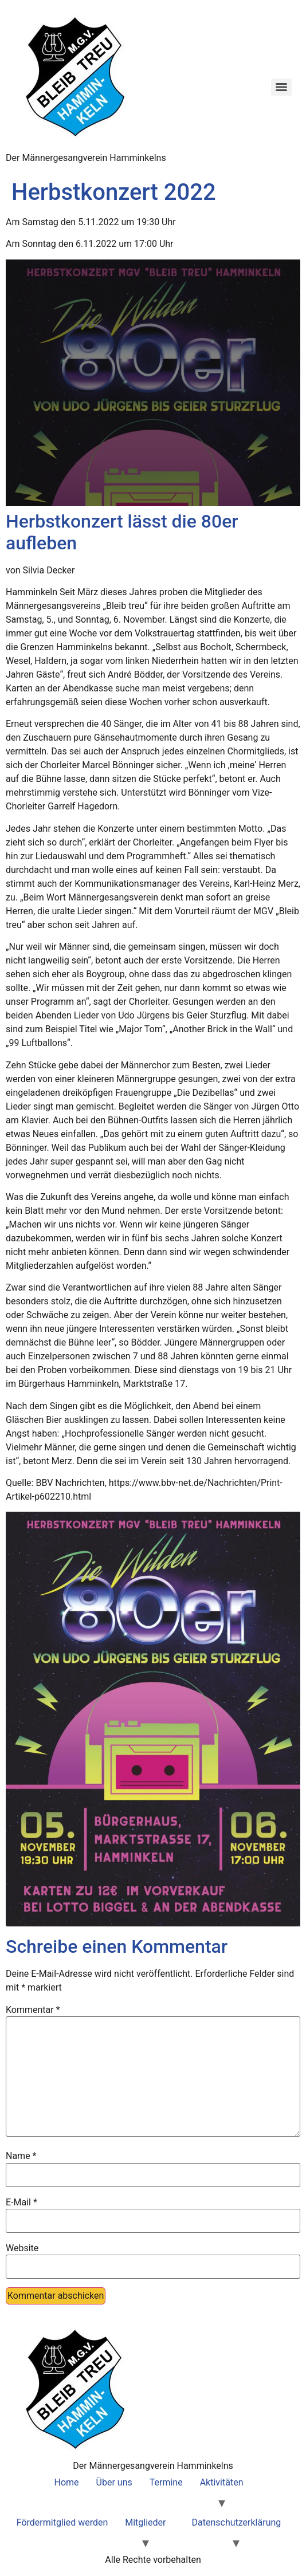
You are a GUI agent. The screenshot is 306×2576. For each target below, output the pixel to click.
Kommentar (33, 2010)
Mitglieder (145, 2522)
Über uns (114, 2482)
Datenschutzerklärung (236, 2522)
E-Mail (21, 2202)
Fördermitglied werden (62, 2522)
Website (22, 2248)
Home (66, 2482)
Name (21, 2156)
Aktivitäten (222, 2482)
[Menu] (281, 87)
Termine (166, 2482)
